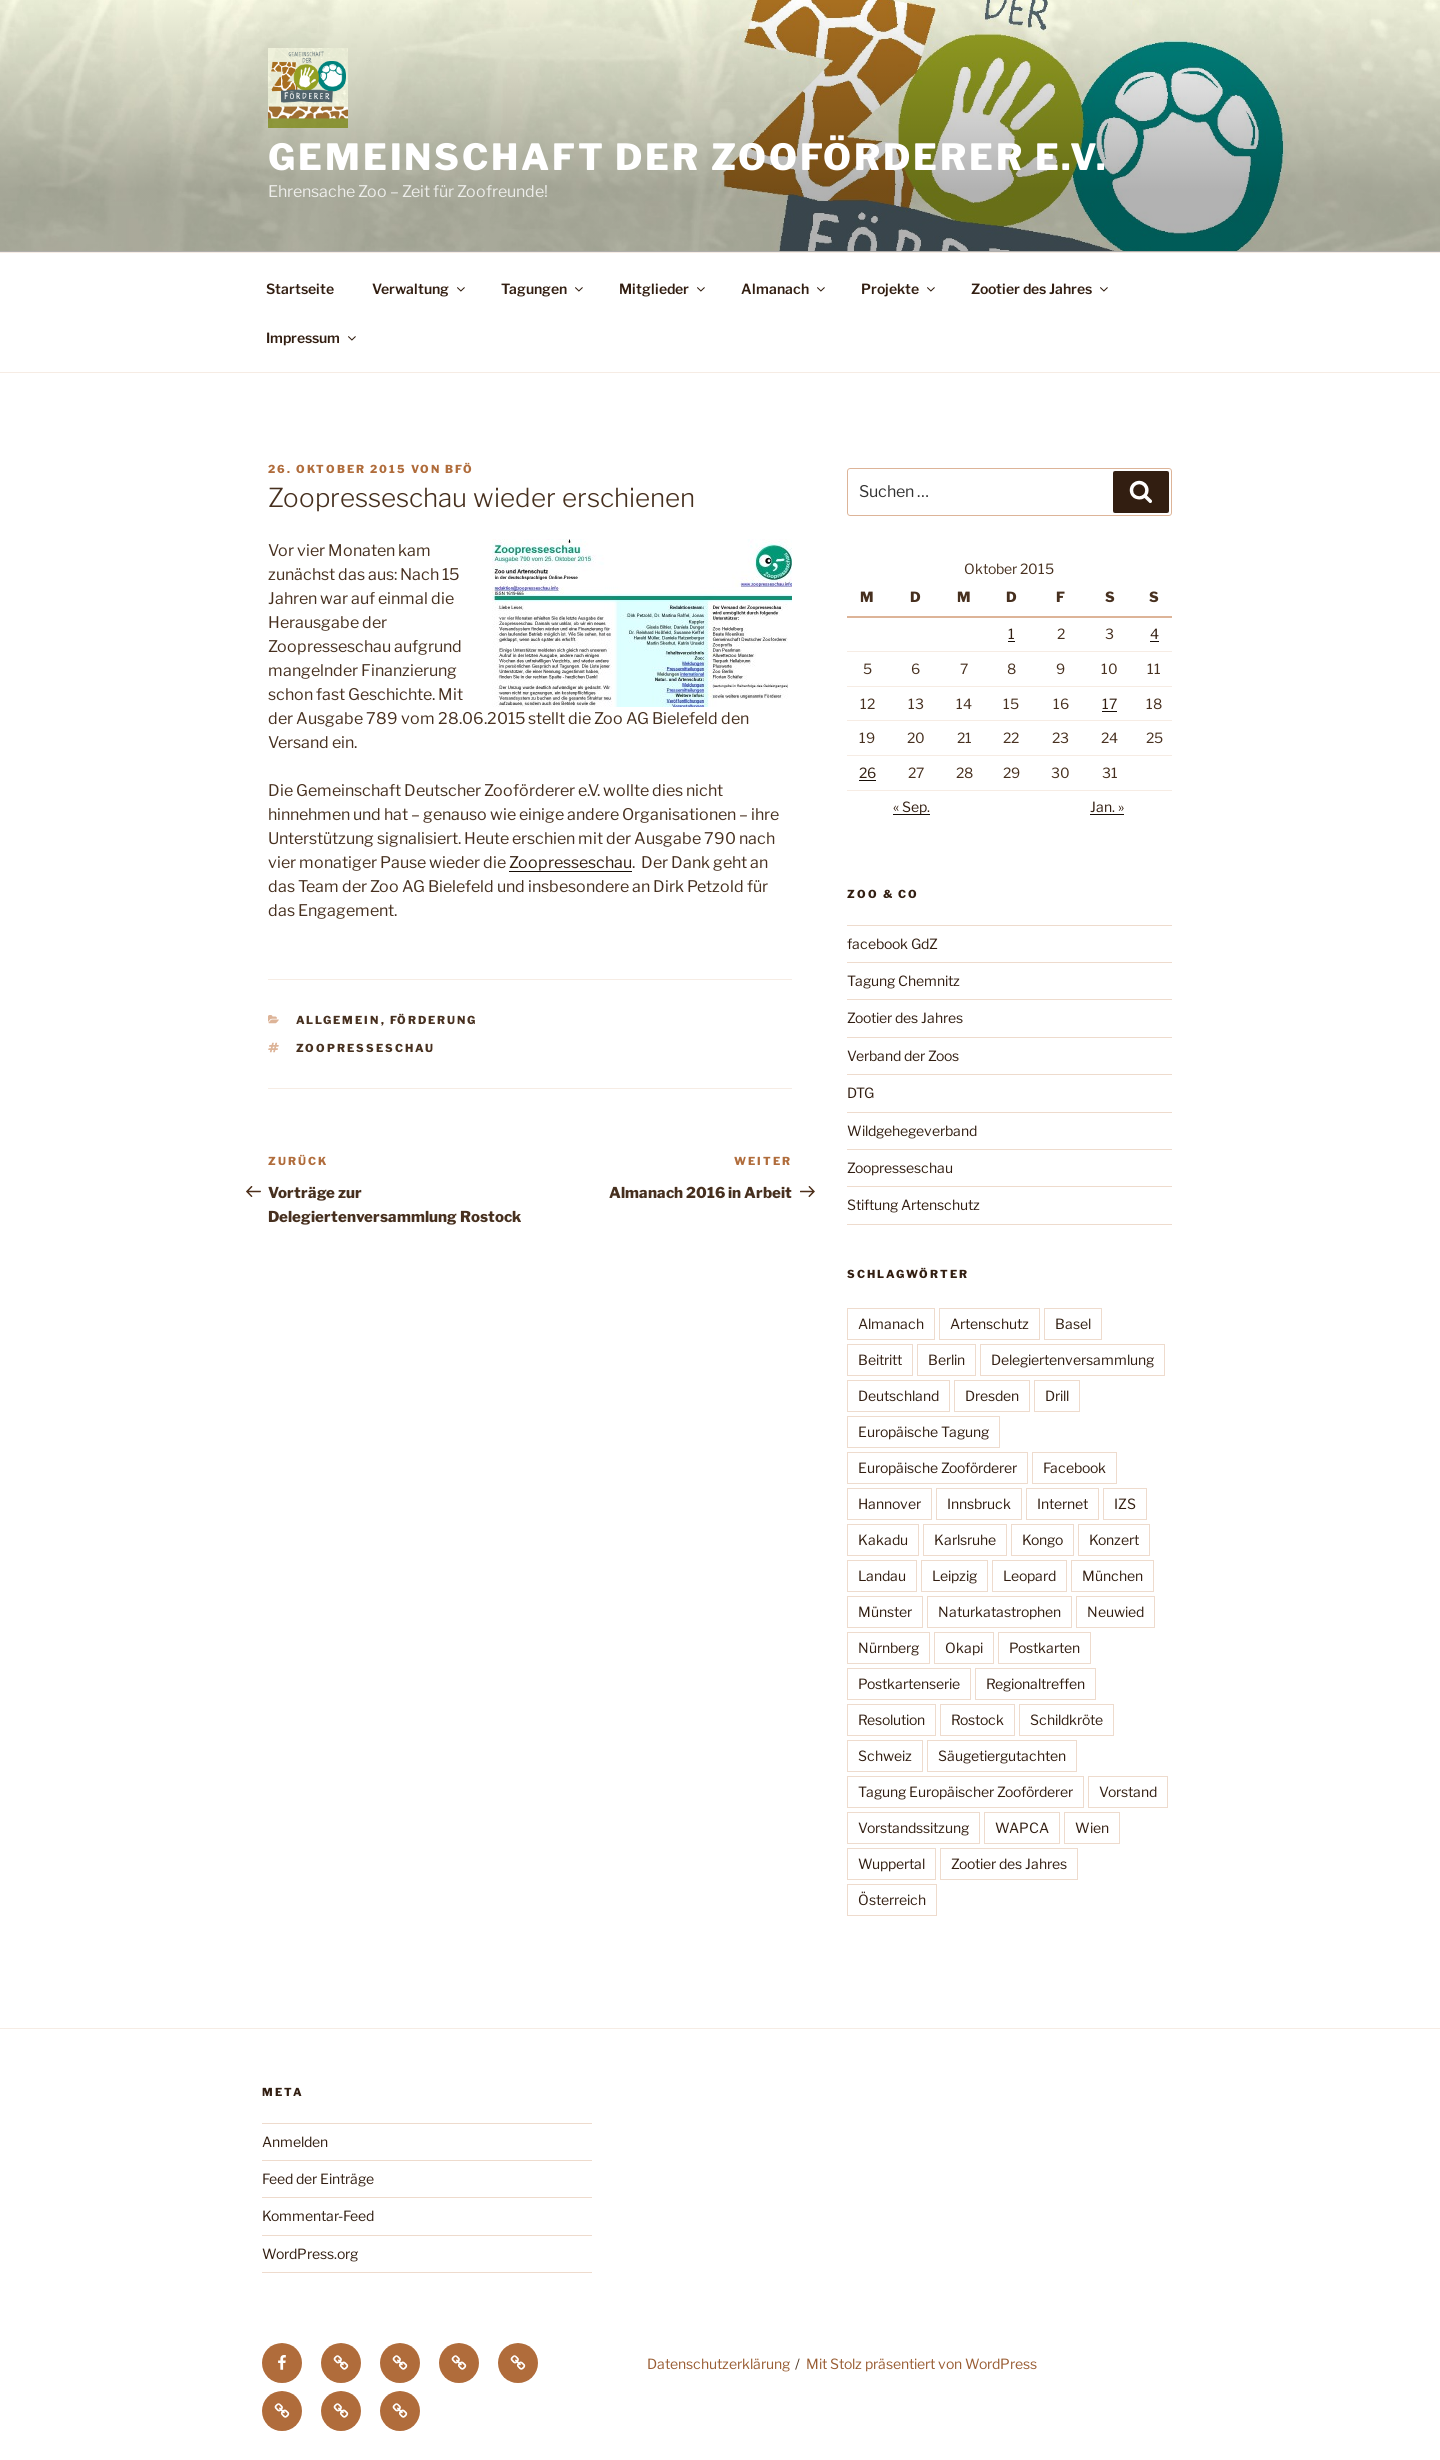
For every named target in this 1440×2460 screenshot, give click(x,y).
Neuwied (1115, 1611)
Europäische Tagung (923, 1431)
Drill (1057, 1395)
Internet (1062, 1503)
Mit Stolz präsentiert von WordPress (921, 2363)
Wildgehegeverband (912, 1130)
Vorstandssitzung (913, 1827)
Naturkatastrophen (999, 1611)
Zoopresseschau (570, 862)
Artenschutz (989, 1323)
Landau (882, 1575)
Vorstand (1128, 1791)
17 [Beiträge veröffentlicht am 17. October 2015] (1109, 703)
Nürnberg (888, 1647)
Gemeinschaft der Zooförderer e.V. (688, 157)
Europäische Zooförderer (937, 1467)
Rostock (977, 1719)
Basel (1073, 1323)
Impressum (312, 337)
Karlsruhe (965, 1539)
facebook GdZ (892, 943)
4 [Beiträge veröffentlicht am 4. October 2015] (1154, 633)
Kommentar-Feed (318, 2215)
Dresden (992, 1395)
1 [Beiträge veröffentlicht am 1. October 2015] (1011, 633)
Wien (1092, 1827)
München (1112, 1575)
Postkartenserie (909, 1683)
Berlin (946, 1359)
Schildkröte (1066, 1719)
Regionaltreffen (1035, 1683)
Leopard (1029, 1575)
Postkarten (1044, 1647)
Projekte (899, 288)
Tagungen (543, 288)
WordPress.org (310, 2253)
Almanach (784, 288)
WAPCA (1022, 1827)
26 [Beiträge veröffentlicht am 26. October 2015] (867, 772)
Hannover (889, 1503)
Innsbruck (979, 1503)
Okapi (964, 1647)
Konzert (1114, 1539)
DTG (860, 1092)
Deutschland (898, 1395)
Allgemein (338, 1020)
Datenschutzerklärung (718, 2363)
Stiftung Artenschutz (913, 1204)
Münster (885, 1611)
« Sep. (911, 806)
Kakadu (883, 1539)
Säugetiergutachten (1002, 1755)
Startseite (300, 288)
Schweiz (885, 1755)
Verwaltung (420, 288)
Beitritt (880, 1359)
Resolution (891, 1719)
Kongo (1042, 1539)
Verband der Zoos (903, 1055)
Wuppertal (891, 1863)
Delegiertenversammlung (1072, 1359)
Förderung (434, 1020)
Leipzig (954, 1575)
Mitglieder (663, 288)
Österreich (892, 1899)
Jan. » (1107, 806)
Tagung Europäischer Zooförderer (965, 1791)
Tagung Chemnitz (903, 980)
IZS (1125, 1503)
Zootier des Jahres (1041, 288)
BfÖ (459, 469)
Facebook (1074, 1467)
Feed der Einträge (318, 2178)
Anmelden (295, 2141)
